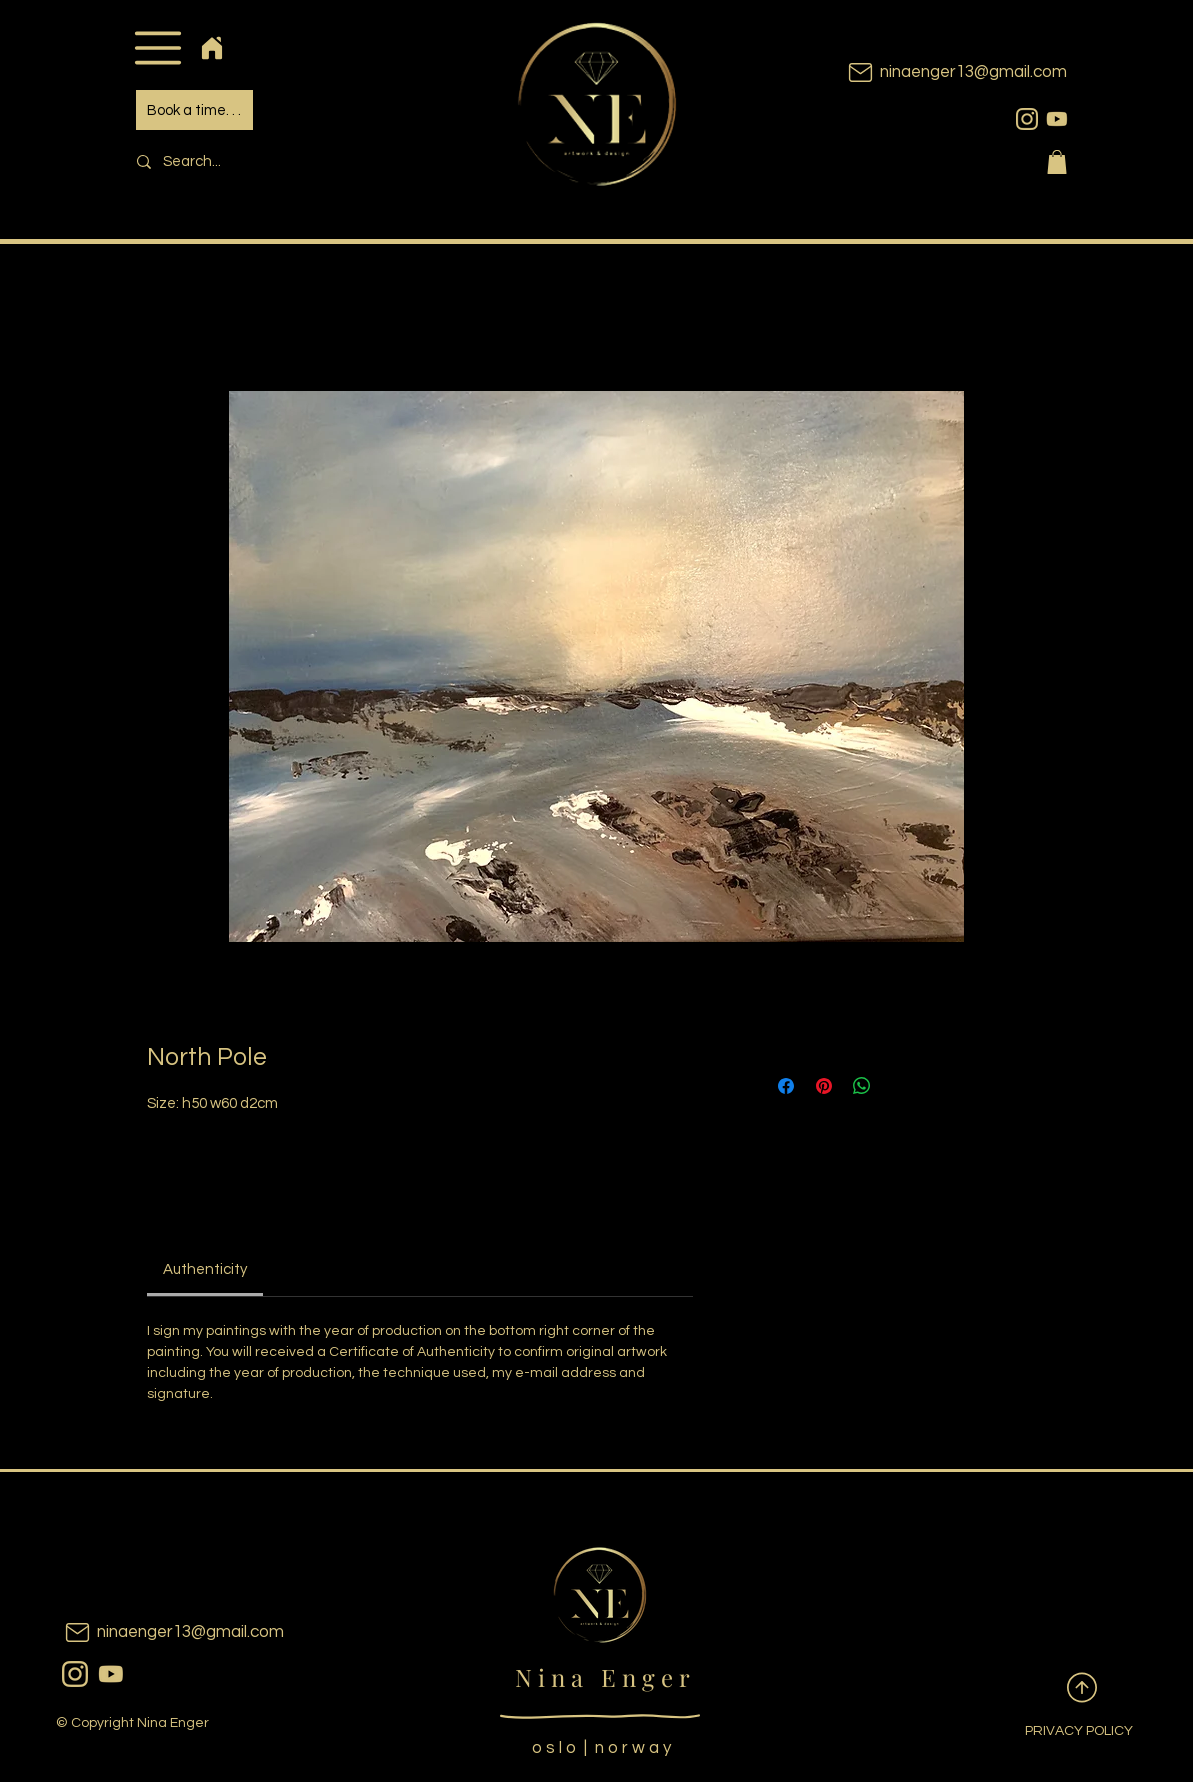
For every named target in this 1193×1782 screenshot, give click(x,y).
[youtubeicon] (1057, 119)
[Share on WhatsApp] (862, 1086)
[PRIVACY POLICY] (1063, 1732)
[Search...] (263, 161)
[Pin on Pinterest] (824, 1086)
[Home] (212, 47)
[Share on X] (900, 1086)
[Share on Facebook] (786, 1086)
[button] (158, 47)
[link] (205, 1269)
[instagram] (1027, 119)
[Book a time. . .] (194, 110)
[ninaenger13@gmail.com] (927, 72)
